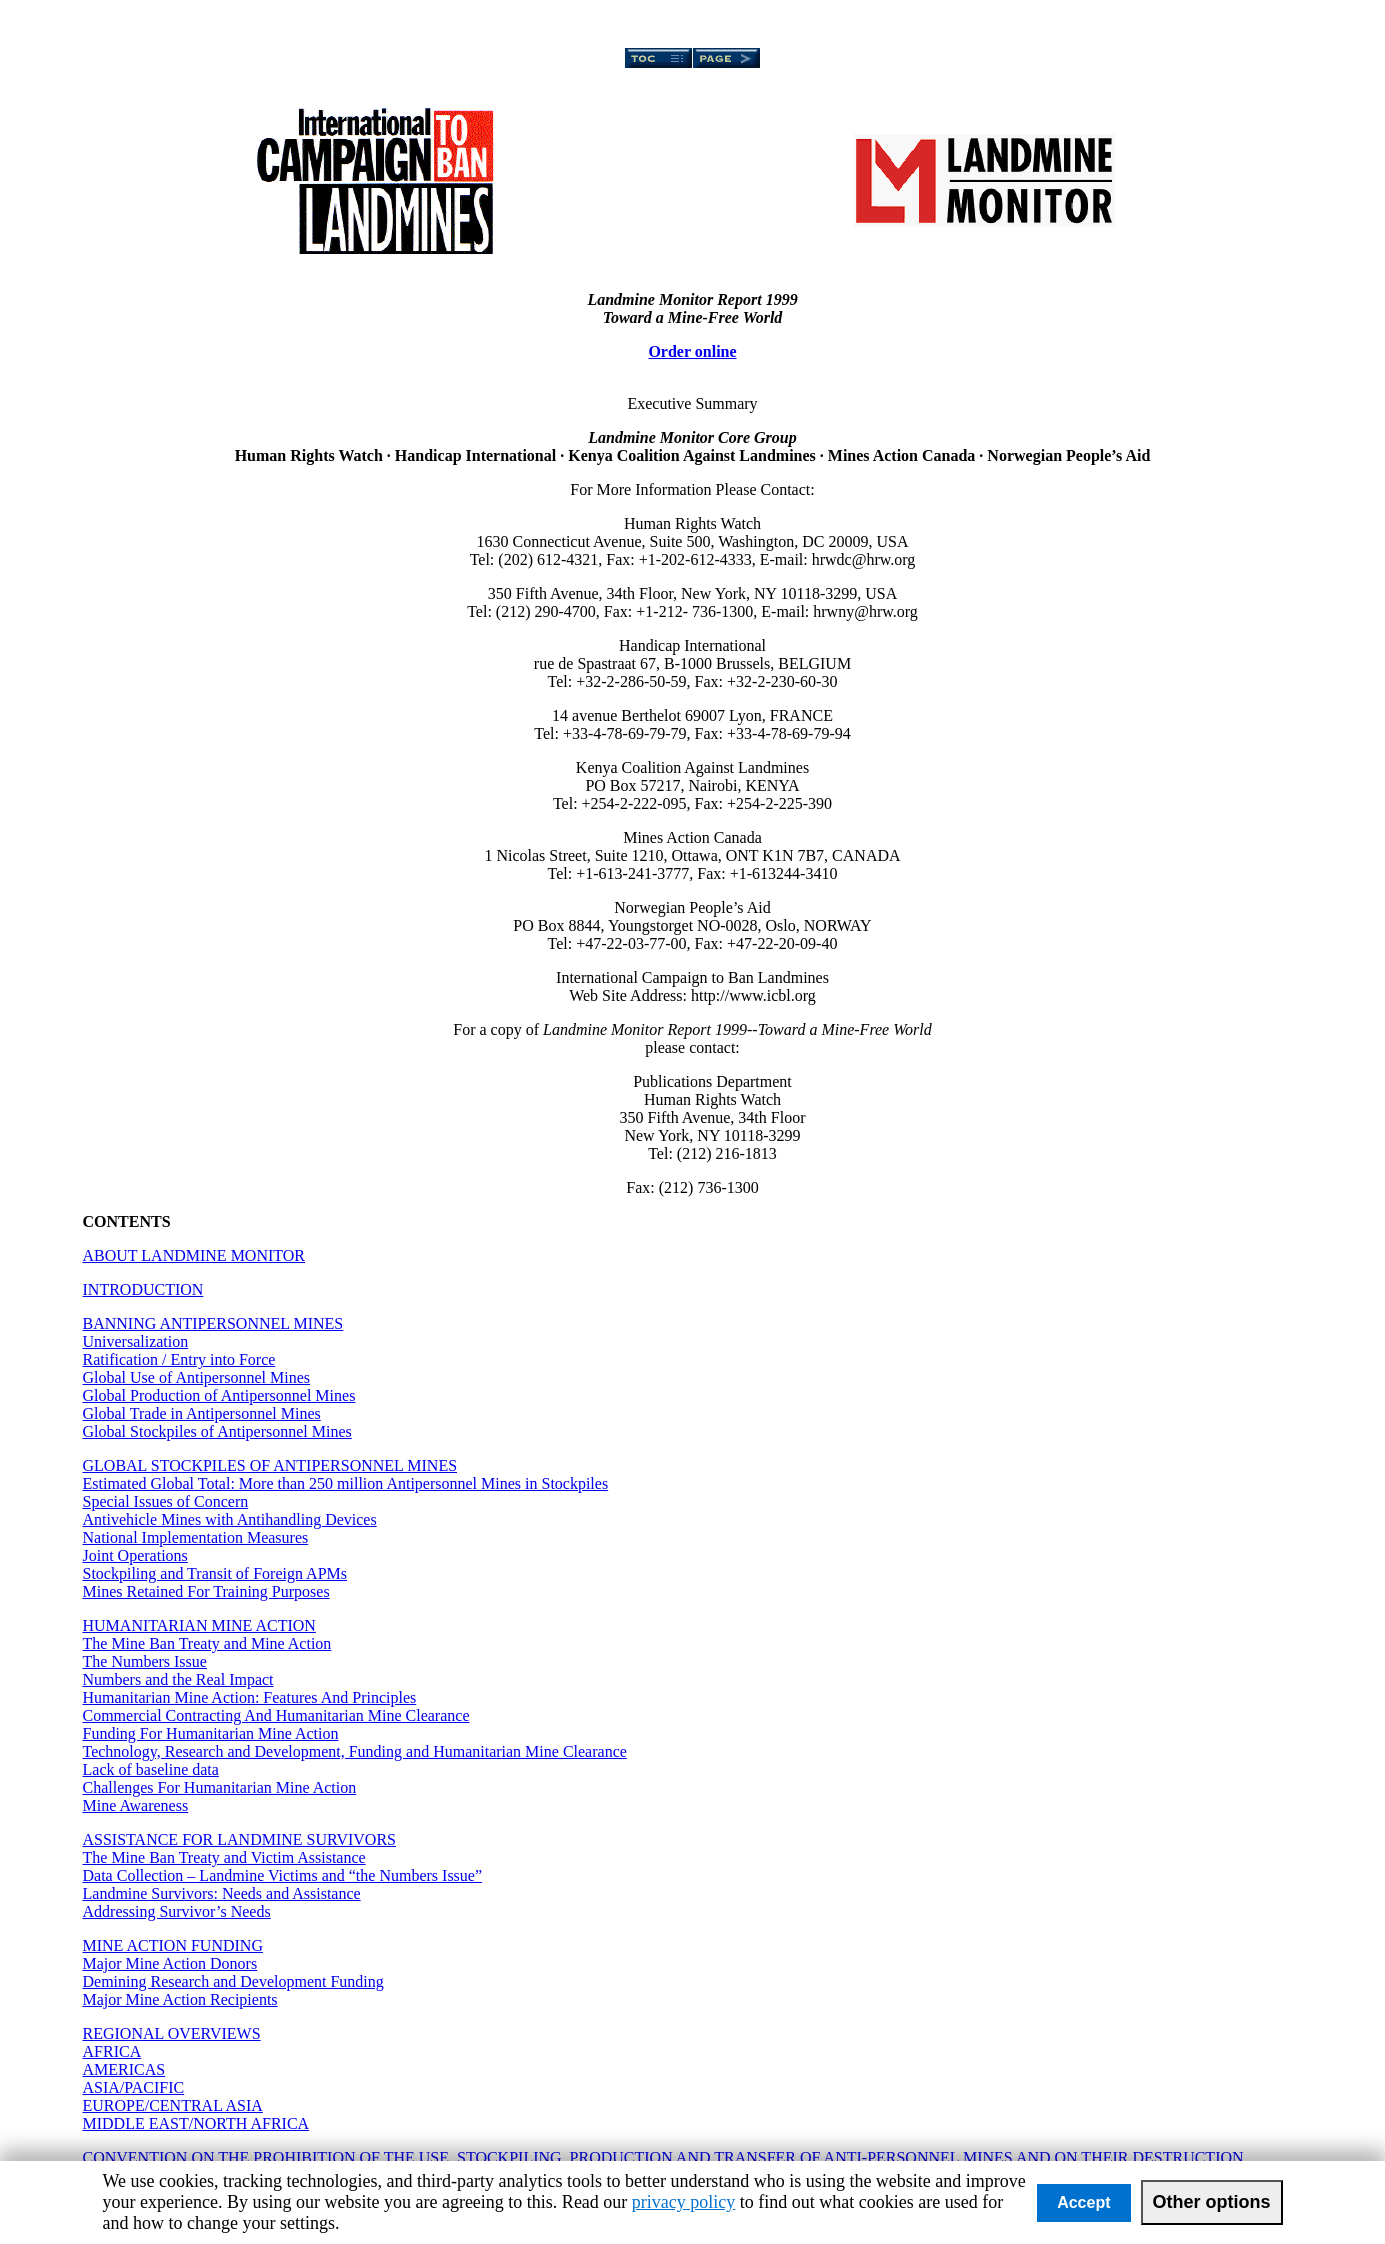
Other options (1212, 2202)
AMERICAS (124, 2069)
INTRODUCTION (143, 1289)
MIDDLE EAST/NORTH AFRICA (196, 2123)
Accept (1083, 2202)
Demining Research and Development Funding (233, 1981)
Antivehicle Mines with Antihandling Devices (230, 1519)
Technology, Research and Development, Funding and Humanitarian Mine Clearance (355, 1751)
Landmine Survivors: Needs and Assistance (222, 1893)
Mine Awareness (136, 1805)
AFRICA (112, 2051)
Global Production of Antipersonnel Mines (219, 1395)
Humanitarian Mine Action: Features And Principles (250, 1697)
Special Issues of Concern (166, 1501)
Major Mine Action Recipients (180, 1999)
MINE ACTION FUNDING (173, 1945)
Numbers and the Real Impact (178, 1679)
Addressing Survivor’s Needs (177, 1911)
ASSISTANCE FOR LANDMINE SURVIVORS (239, 1839)
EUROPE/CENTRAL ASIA (173, 2105)
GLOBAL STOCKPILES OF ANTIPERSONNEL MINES (270, 1465)
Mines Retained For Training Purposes (206, 1591)
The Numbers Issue (145, 1661)
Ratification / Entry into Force (179, 1359)
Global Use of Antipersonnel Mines (197, 1377)
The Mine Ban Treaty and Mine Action (207, 1643)
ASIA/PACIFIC (134, 2087)
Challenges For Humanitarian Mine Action (220, 1787)
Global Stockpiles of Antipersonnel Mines (217, 1431)
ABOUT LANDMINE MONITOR (194, 1255)
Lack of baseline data (151, 1769)
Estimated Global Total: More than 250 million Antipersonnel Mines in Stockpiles (346, 1483)
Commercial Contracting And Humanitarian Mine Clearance (276, 1715)
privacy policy (683, 2202)
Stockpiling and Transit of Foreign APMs (215, 1573)
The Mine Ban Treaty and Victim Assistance (224, 1857)
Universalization (136, 1341)
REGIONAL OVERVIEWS (172, 2033)
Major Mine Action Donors (170, 1963)
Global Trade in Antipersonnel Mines (202, 1413)
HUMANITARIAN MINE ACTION (199, 1625)
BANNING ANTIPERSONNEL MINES (213, 1323)
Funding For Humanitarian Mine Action (211, 1733)
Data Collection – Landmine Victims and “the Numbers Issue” (283, 1875)
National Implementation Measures (196, 1537)
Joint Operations (135, 1555)
